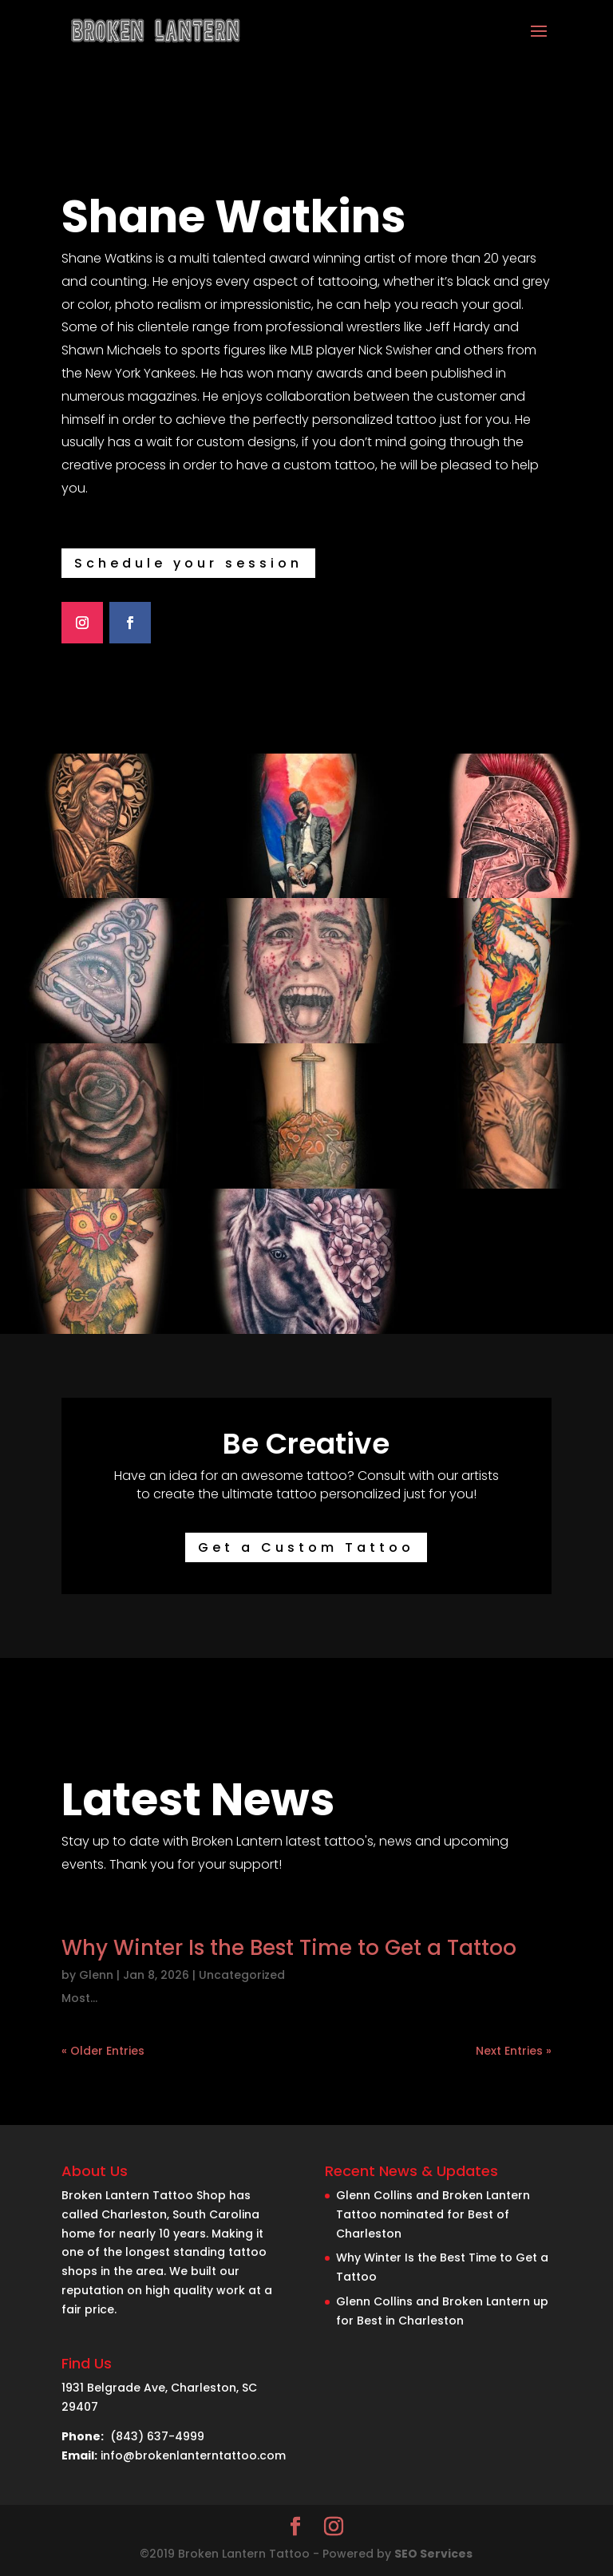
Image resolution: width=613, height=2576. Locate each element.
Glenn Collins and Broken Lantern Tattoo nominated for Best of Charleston (433, 2214)
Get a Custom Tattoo (306, 1547)
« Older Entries (102, 2051)
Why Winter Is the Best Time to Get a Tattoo (288, 1947)
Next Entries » (514, 2051)
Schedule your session (188, 563)
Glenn (96, 1975)
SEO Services (433, 2554)
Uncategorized (242, 1975)
